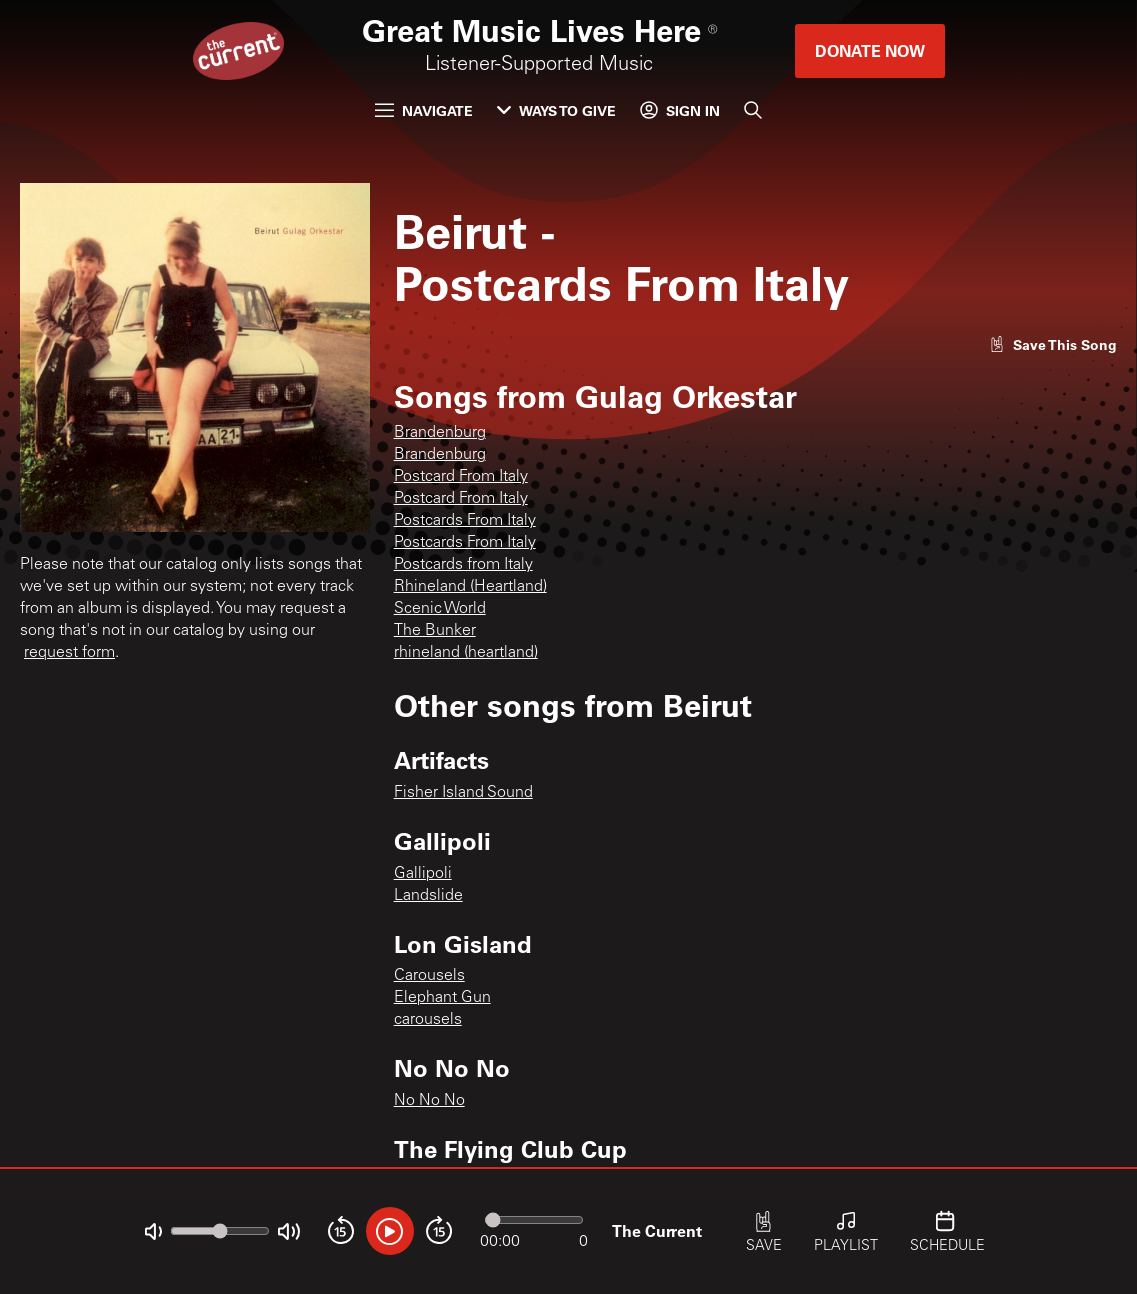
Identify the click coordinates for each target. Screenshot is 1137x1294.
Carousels (429, 976)
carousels (428, 1020)
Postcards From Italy (465, 521)
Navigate (424, 110)
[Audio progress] (534, 1220)
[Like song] (1053, 344)
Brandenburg (440, 433)
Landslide (428, 896)
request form (69, 653)
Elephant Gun (442, 998)
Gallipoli (423, 874)
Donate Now (870, 50)
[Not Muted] (153, 1231)
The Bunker (435, 631)
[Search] (753, 110)
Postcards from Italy (463, 565)
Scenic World (440, 609)
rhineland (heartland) (466, 653)
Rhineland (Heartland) (470, 587)
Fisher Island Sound (463, 793)
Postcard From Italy (461, 477)
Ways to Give (556, 110)
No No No (429, 1101)
